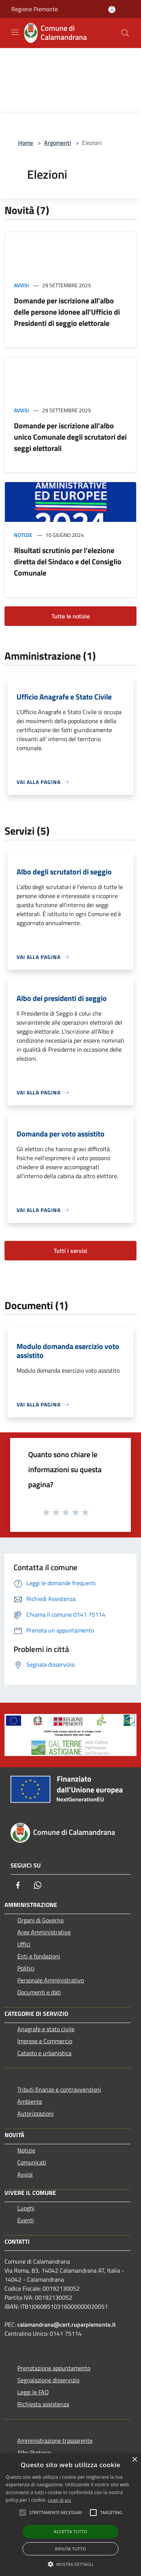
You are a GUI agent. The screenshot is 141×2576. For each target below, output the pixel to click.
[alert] (70, 2514)
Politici (26, 1968)
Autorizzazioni (35, 2113)
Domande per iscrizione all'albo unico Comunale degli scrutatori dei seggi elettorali (70, 437)
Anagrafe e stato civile (45, 2028)
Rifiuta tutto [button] (70, 2549)
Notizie (23, 535)
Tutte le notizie (71, 616)
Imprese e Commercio (44, 2040)
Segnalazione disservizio (48, 2380)
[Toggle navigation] (15, 32)
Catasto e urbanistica (44, 2052)
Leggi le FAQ (33, 2392)
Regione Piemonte (34, 9)
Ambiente (29, 2101)
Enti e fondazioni (38, 1956)
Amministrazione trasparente (54, 2440)
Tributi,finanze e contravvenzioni (59, 2089)
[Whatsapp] (37, 1885)
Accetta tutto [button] (70, 2531)
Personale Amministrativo (50, 1980)
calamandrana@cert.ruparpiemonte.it (66, 2324)
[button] (71, 2564)
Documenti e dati (39, 1992)
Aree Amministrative (44, 1932)
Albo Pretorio (34, 2452)
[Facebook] (18, 1885)
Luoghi (26, 2208)
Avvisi (21, 285)
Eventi (25, 2220)
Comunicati (31, 2162)
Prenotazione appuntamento (53, 2368)
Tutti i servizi (70, 1250)
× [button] (134, 2460)
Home (25, 142)
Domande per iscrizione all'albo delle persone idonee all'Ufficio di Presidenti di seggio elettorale (67, 312)
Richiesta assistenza (43, 2404)
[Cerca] (125, 33)
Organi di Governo (40, 1920)
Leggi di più (59, 2500)
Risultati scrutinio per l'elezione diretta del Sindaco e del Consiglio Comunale (67, 561)
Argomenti (57, 142)
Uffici (23, 1944)
